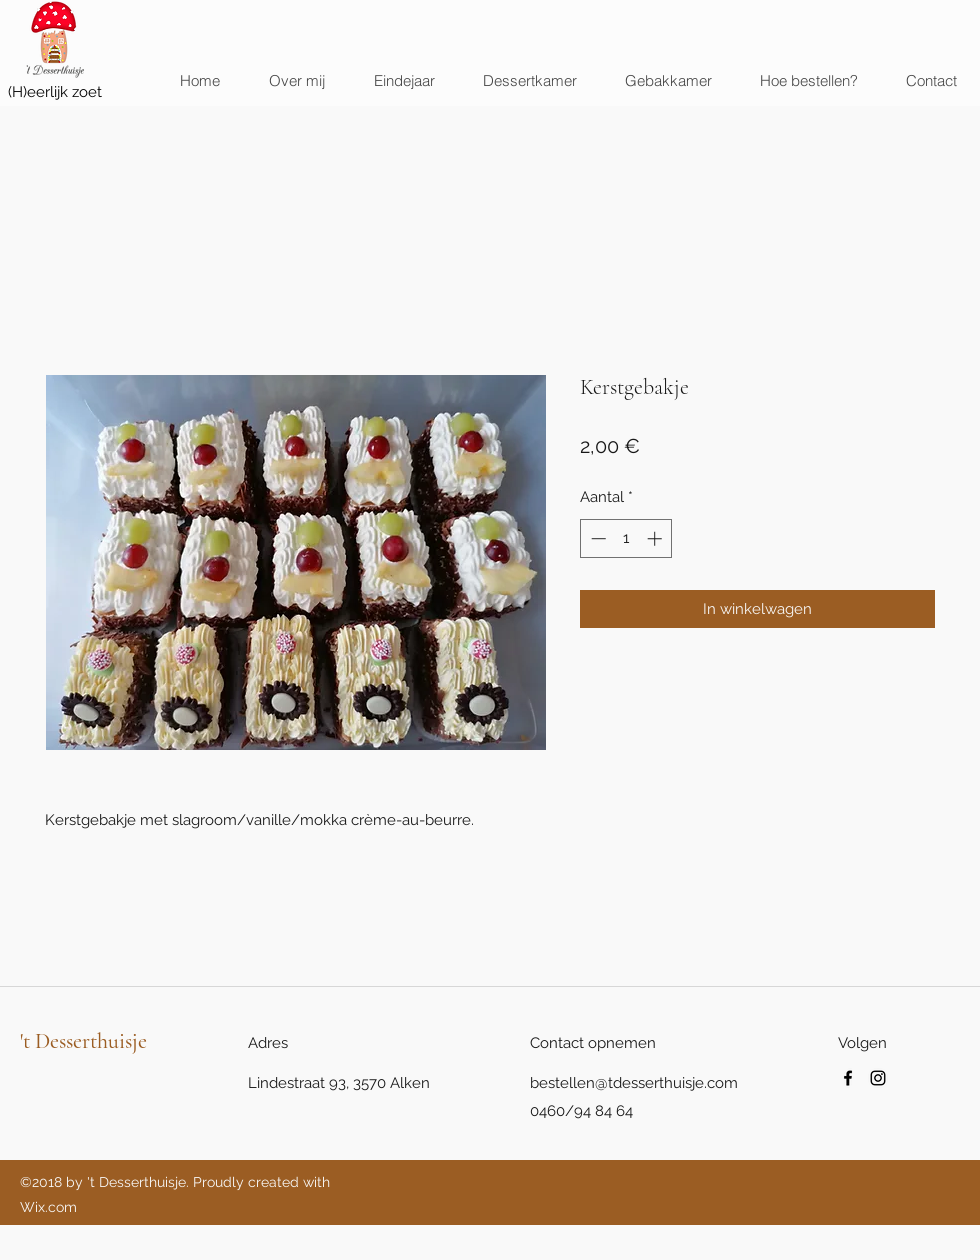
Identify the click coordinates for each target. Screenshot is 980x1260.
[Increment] (656, 538)
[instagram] (878, 1078)
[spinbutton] (626, 538)
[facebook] (848, 1078)
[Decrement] (596, 538)
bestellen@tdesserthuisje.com (634, 1083)
